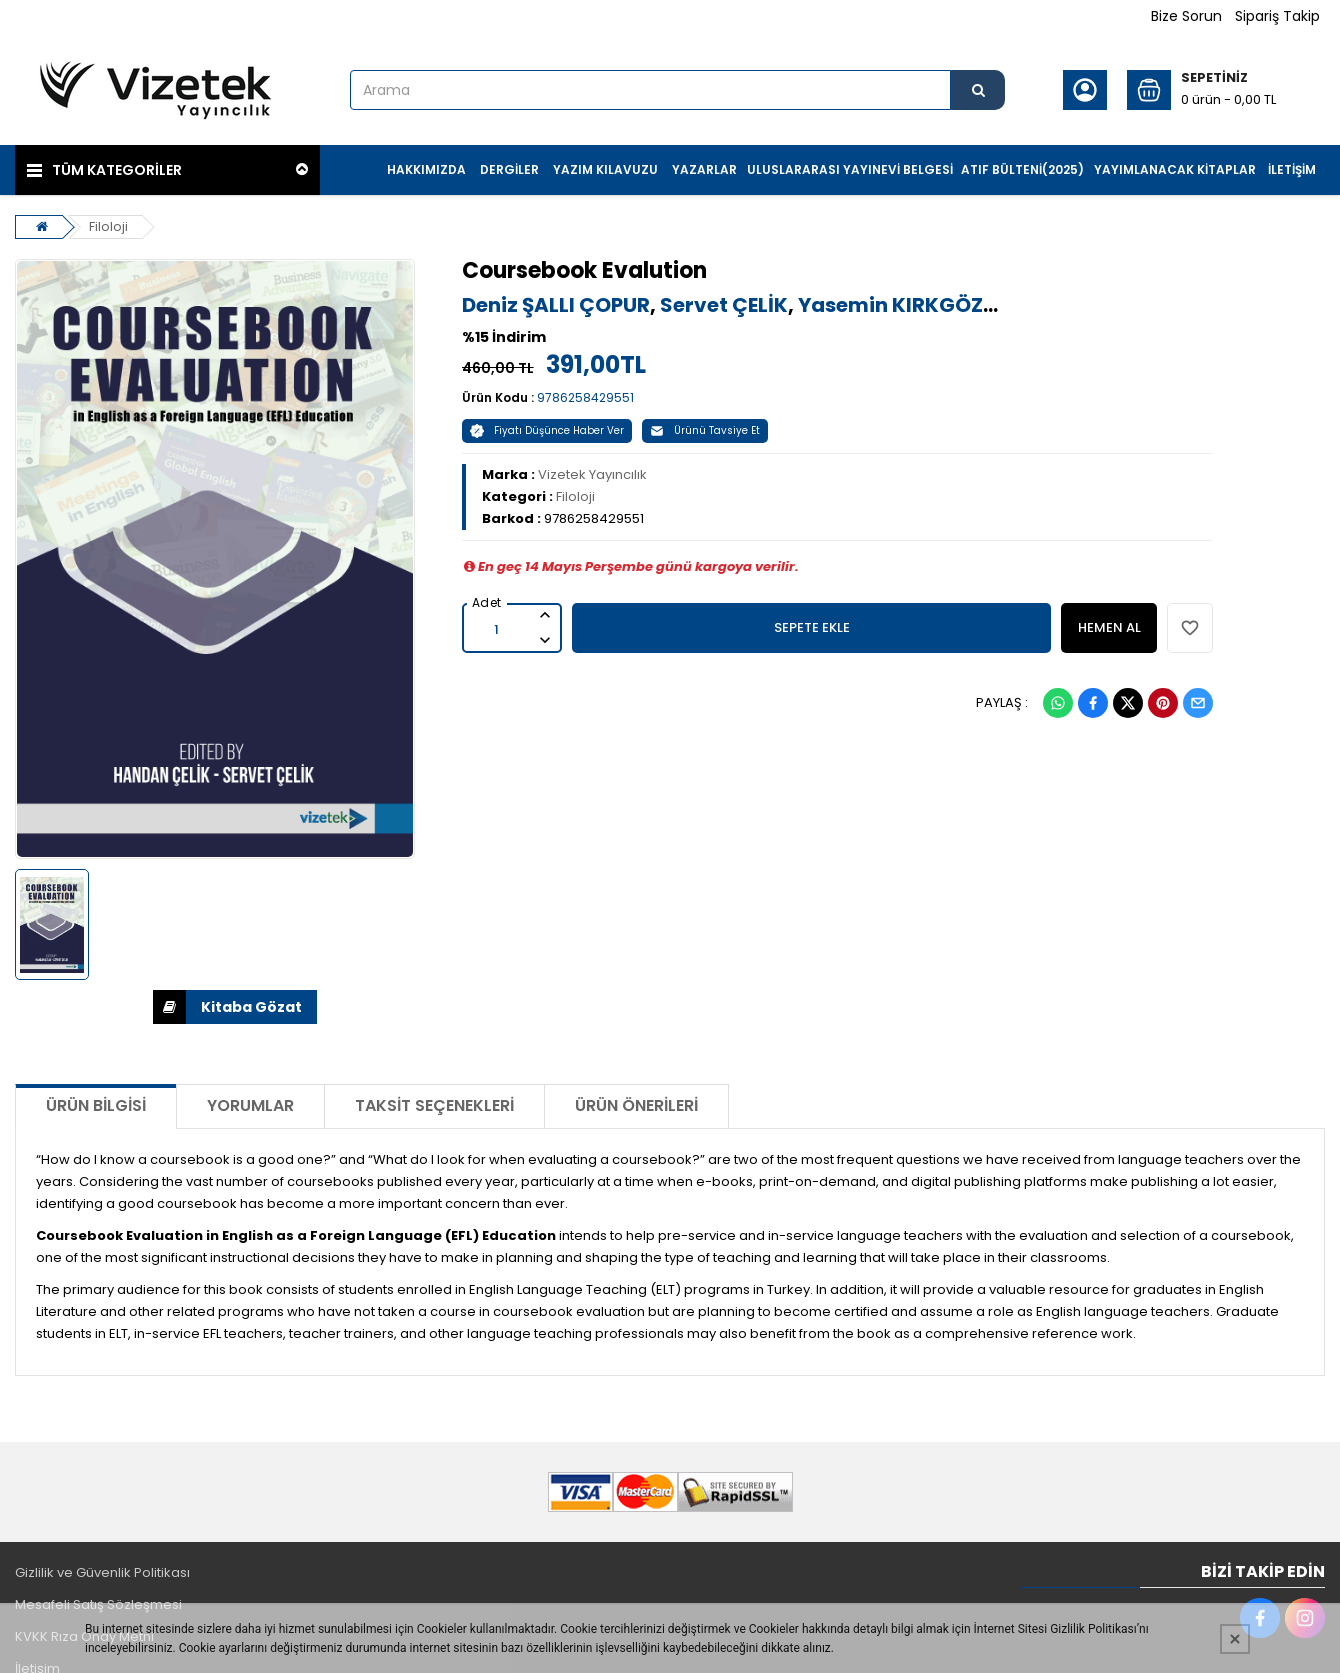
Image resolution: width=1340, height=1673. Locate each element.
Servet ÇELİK (724, 305)
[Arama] (978, 90)
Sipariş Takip (1277, 16)
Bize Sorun (1186, 16)
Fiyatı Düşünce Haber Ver (547, 430)
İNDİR (169, 1007)
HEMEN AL (1109, 627)
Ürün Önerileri (636, 1105)
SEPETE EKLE (812, 627)
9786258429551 (585, 397)
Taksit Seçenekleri (434, 1105)
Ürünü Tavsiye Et (705, 430)
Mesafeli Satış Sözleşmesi (98, 1604)
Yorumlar (250, 1105)
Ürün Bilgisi (96, 1105)
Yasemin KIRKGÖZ (890, 305)
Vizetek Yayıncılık (592, 474)
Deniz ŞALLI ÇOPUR (556, 305)
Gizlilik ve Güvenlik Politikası (102, 1572)
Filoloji (108, 226)
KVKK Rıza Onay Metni (84, 1636)
